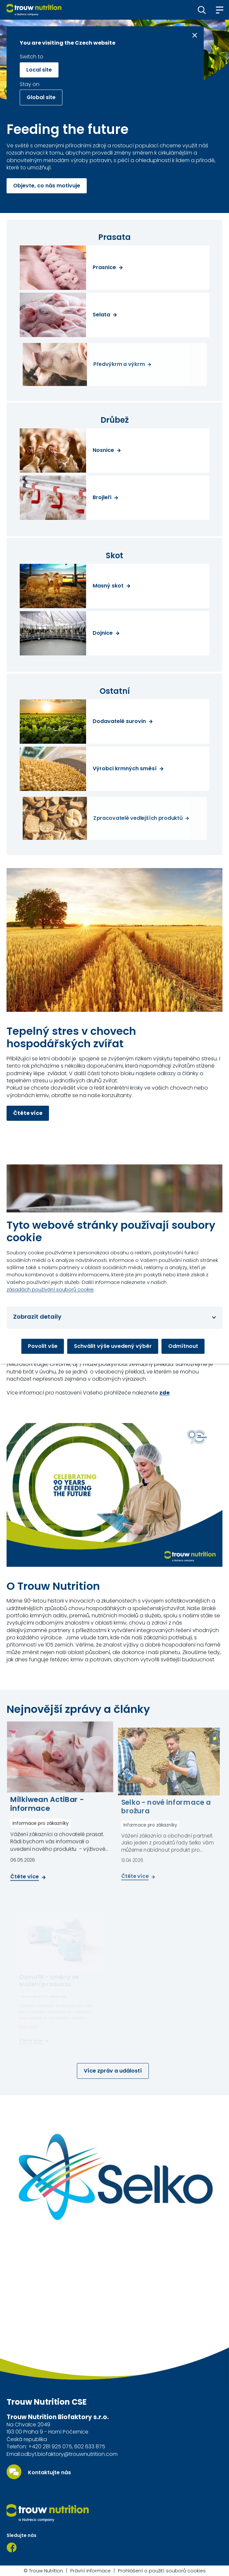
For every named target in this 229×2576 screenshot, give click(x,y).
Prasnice (104, 267)
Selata (101, 314)
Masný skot (108, 585)
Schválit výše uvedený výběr (113, 1346)
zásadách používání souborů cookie (50, 1289)
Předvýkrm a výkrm (119, 364)
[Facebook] (12, 2547)
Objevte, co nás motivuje (46, 185)
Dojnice (103, 633)
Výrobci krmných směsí (125, 769)
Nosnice (103, 450)
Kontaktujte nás (49, 2472)
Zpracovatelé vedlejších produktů (138, 818)
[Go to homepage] (34, 10)
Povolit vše (42, 1346)
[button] (202, 10)
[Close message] (195, 35)
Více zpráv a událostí (113, 2071)
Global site (41, 97)
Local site (39, 70)
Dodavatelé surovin (119, 721)
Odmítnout (183, 1346)
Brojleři (102, 497)
